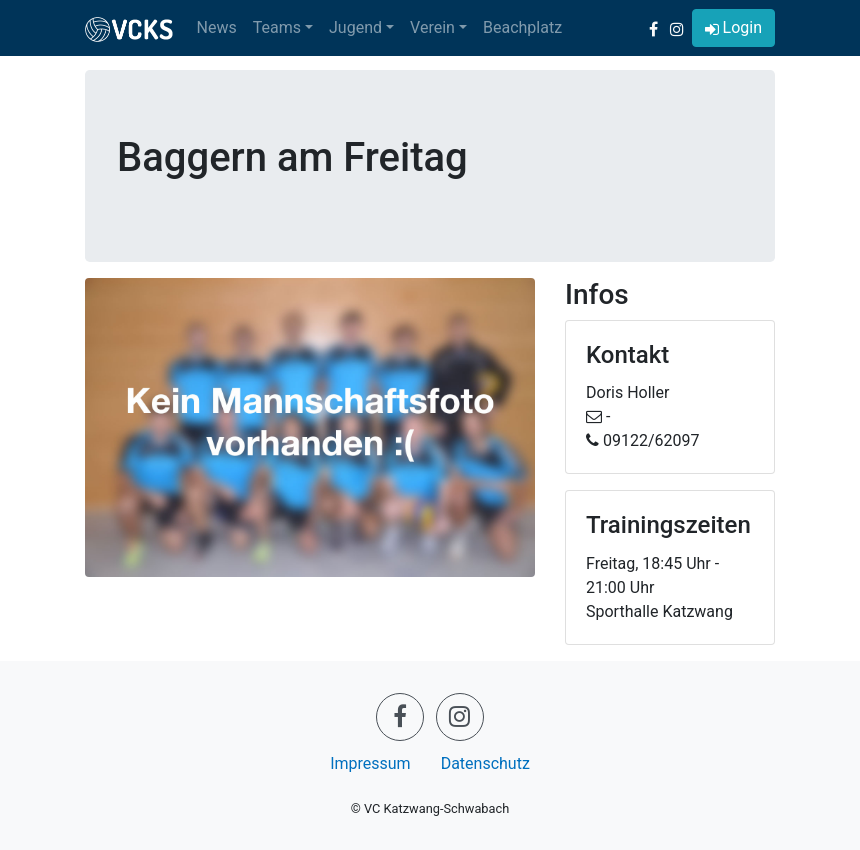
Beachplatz (522, 27)
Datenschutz (485, 763)
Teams (277, 27)
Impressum (370, 763)
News (217, 27)
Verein (432, 27)
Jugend (355, 27)
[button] (733, 28)
